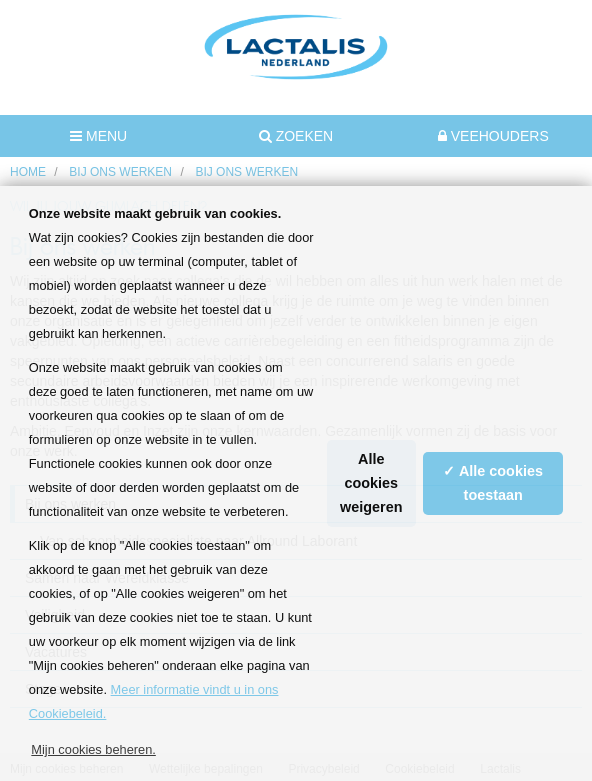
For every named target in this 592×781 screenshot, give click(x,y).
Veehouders (493, 136)
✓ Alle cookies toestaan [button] (492, 483)
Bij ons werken (120, 172)
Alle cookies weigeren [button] (371, 483)
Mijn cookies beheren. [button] (93, 749)
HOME (28, 172)
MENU (98, 136)
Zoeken (296, 136)
